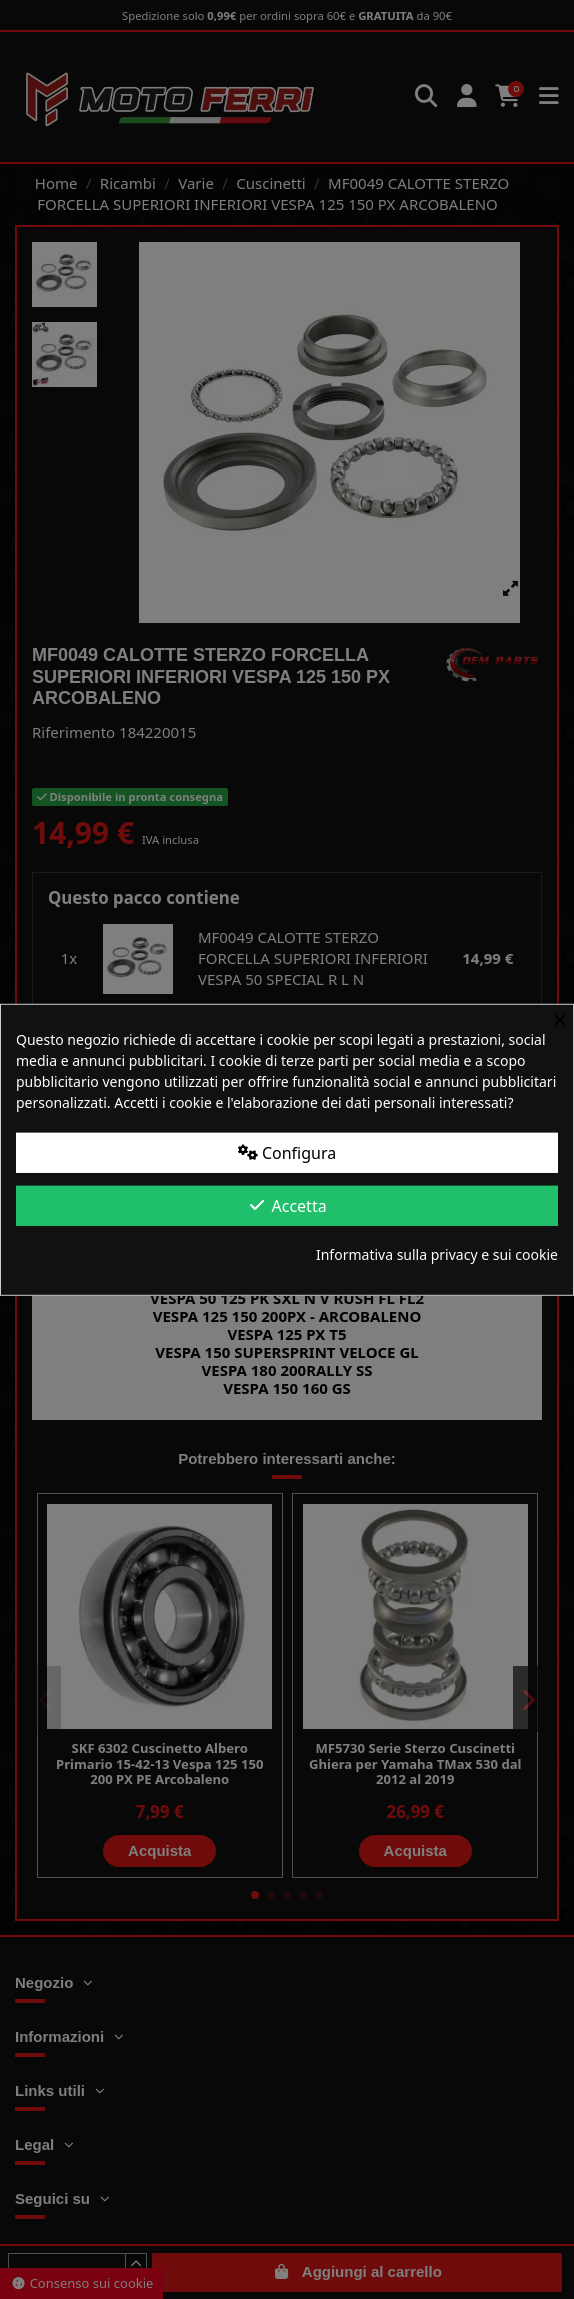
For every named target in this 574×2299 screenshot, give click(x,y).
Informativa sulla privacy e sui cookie (437, 1254)
